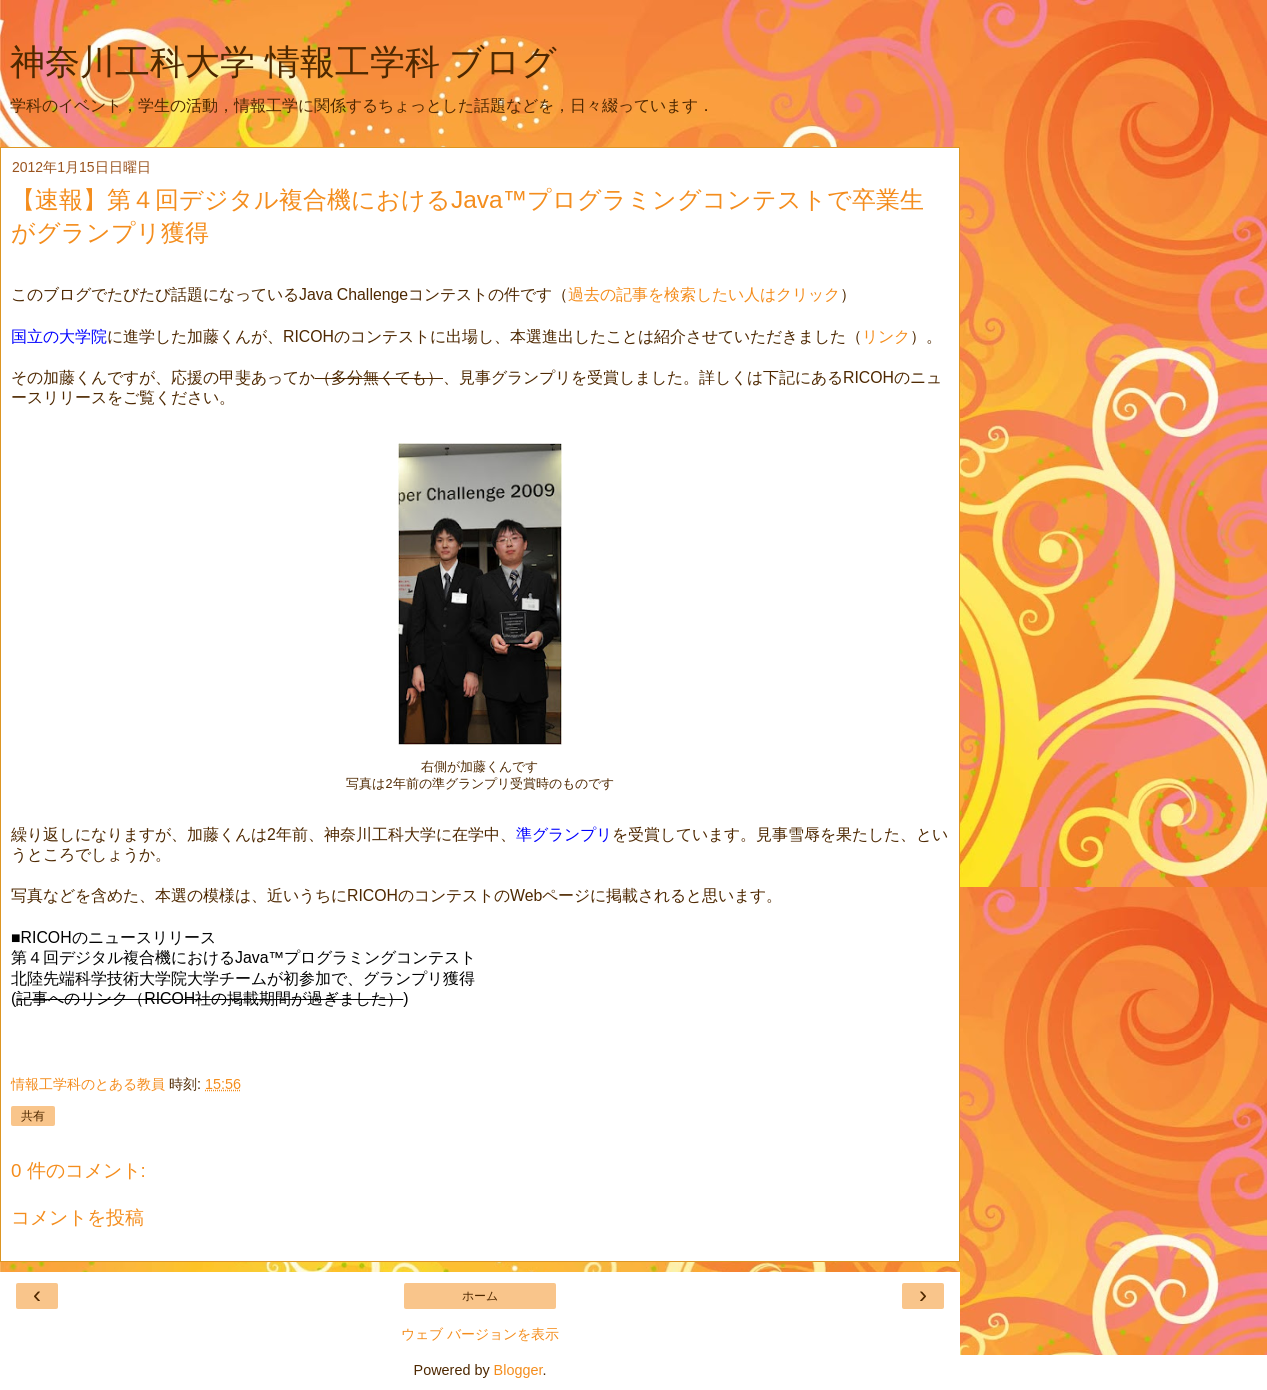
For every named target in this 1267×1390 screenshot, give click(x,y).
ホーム (480, 1296)
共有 (33, 1116)
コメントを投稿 (77, 1217)
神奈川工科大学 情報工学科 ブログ (283, 62)
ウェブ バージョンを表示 (480, 1334)
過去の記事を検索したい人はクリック (704, 294)
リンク (886, 336)
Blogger (518, 1370)
